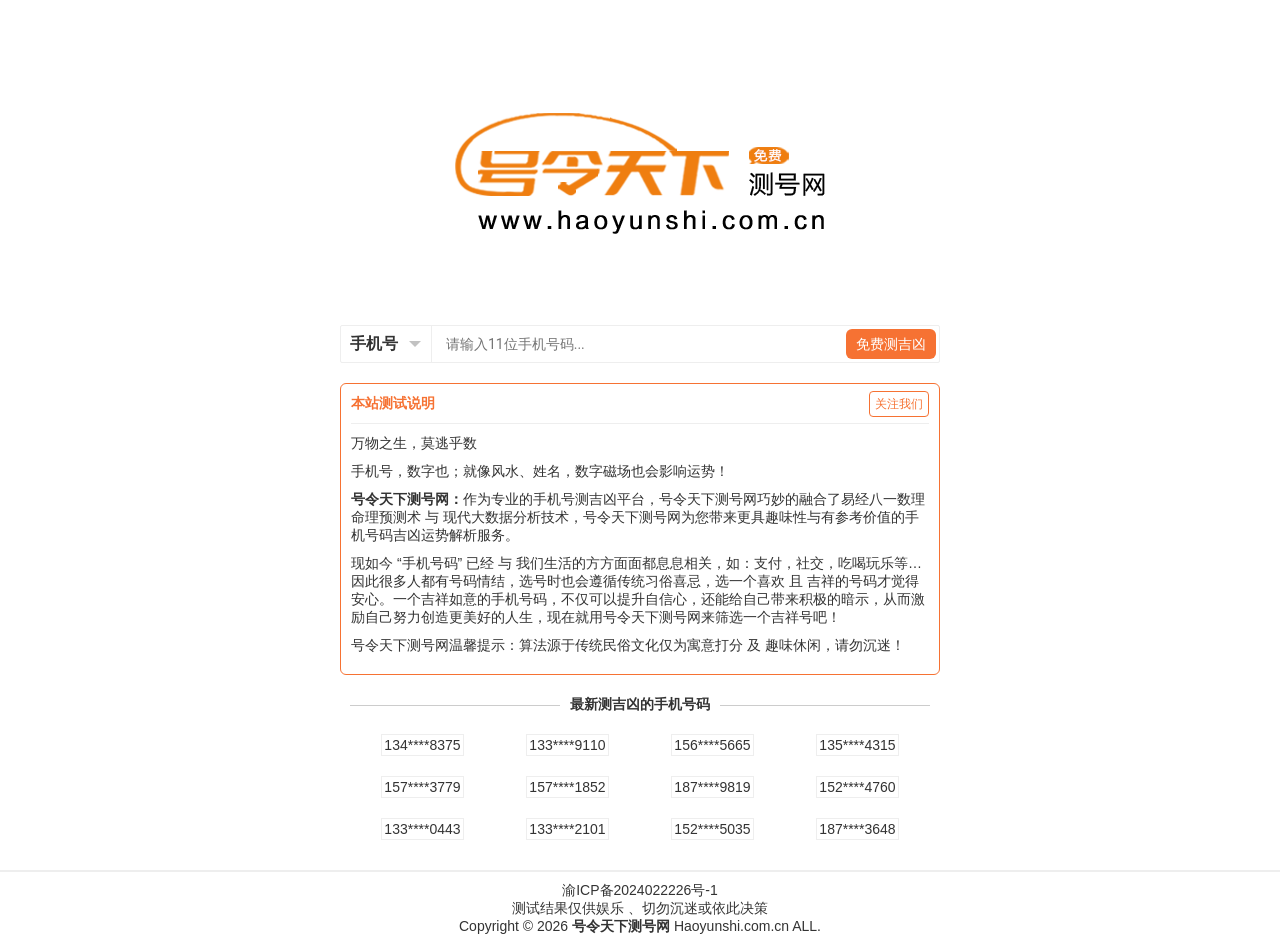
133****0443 (422, 829)
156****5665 (712, 745)
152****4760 (857, 787)
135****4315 (857, 745)
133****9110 (567, 745)
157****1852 (567, 787)
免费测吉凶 (891, 344)
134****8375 (422, 745)
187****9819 (712, 787)
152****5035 (712, 829)
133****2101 (567, 829)
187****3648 (857, 829)
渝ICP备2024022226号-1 (640, 890)
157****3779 (422, 787)
